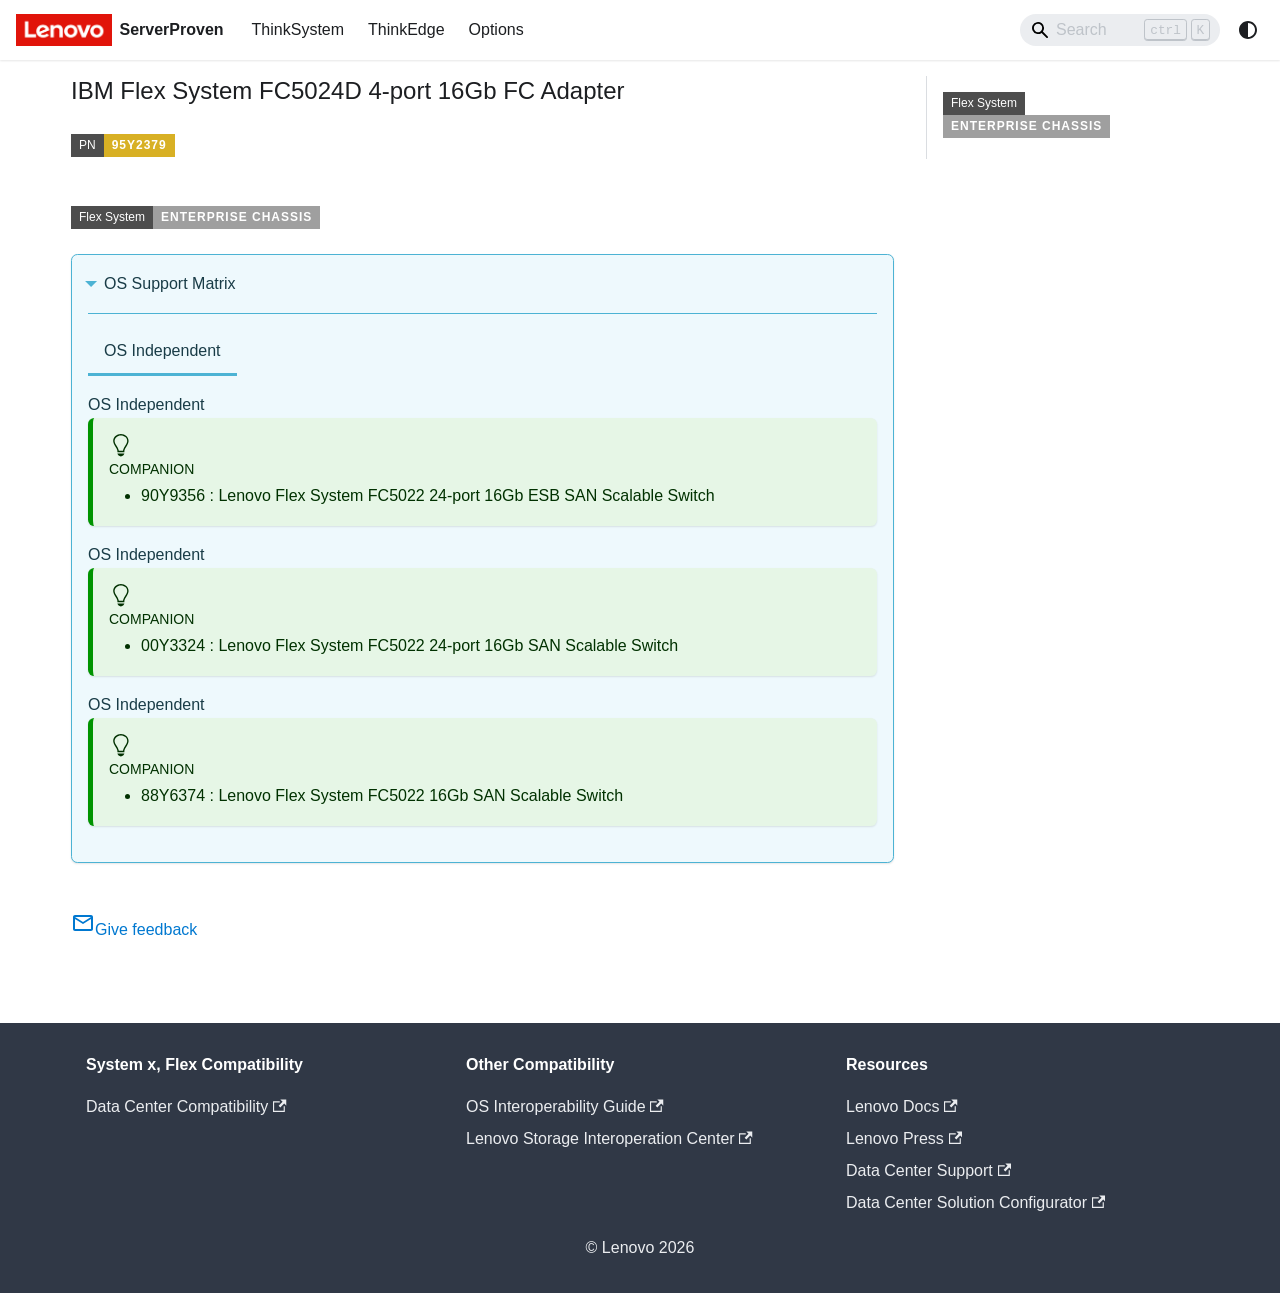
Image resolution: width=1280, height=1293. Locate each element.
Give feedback (134, 929)
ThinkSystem (298, 29)
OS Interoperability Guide (565, 1106)
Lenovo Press (904, 1138)
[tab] (162, 352)
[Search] (1120, 30)
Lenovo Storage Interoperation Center (609, 1138)
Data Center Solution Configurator (975, 1202)
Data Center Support (928, 1170)
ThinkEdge (406, 29)
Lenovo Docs (902, 1106)
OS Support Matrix (170, 283)
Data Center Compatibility (186, 1106)
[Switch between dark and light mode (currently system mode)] (1248, 30)
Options (496, 29)
